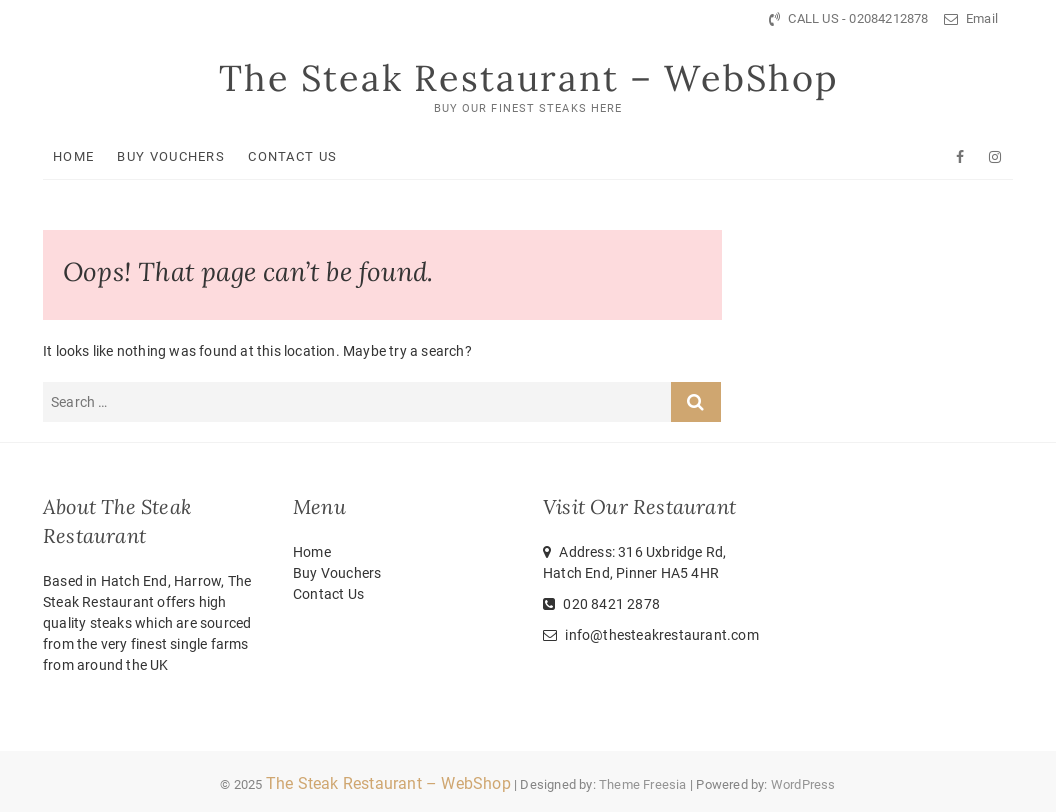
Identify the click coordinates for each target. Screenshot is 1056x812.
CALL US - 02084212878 (849, 18)
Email (971, 18)
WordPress (803, 784)
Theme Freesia (643, 784)
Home (73, 156)
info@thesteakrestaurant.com (651, 635)
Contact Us (292, 156)
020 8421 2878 (601, 604)
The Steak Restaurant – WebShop (528, 78)
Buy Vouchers (171, 156)
